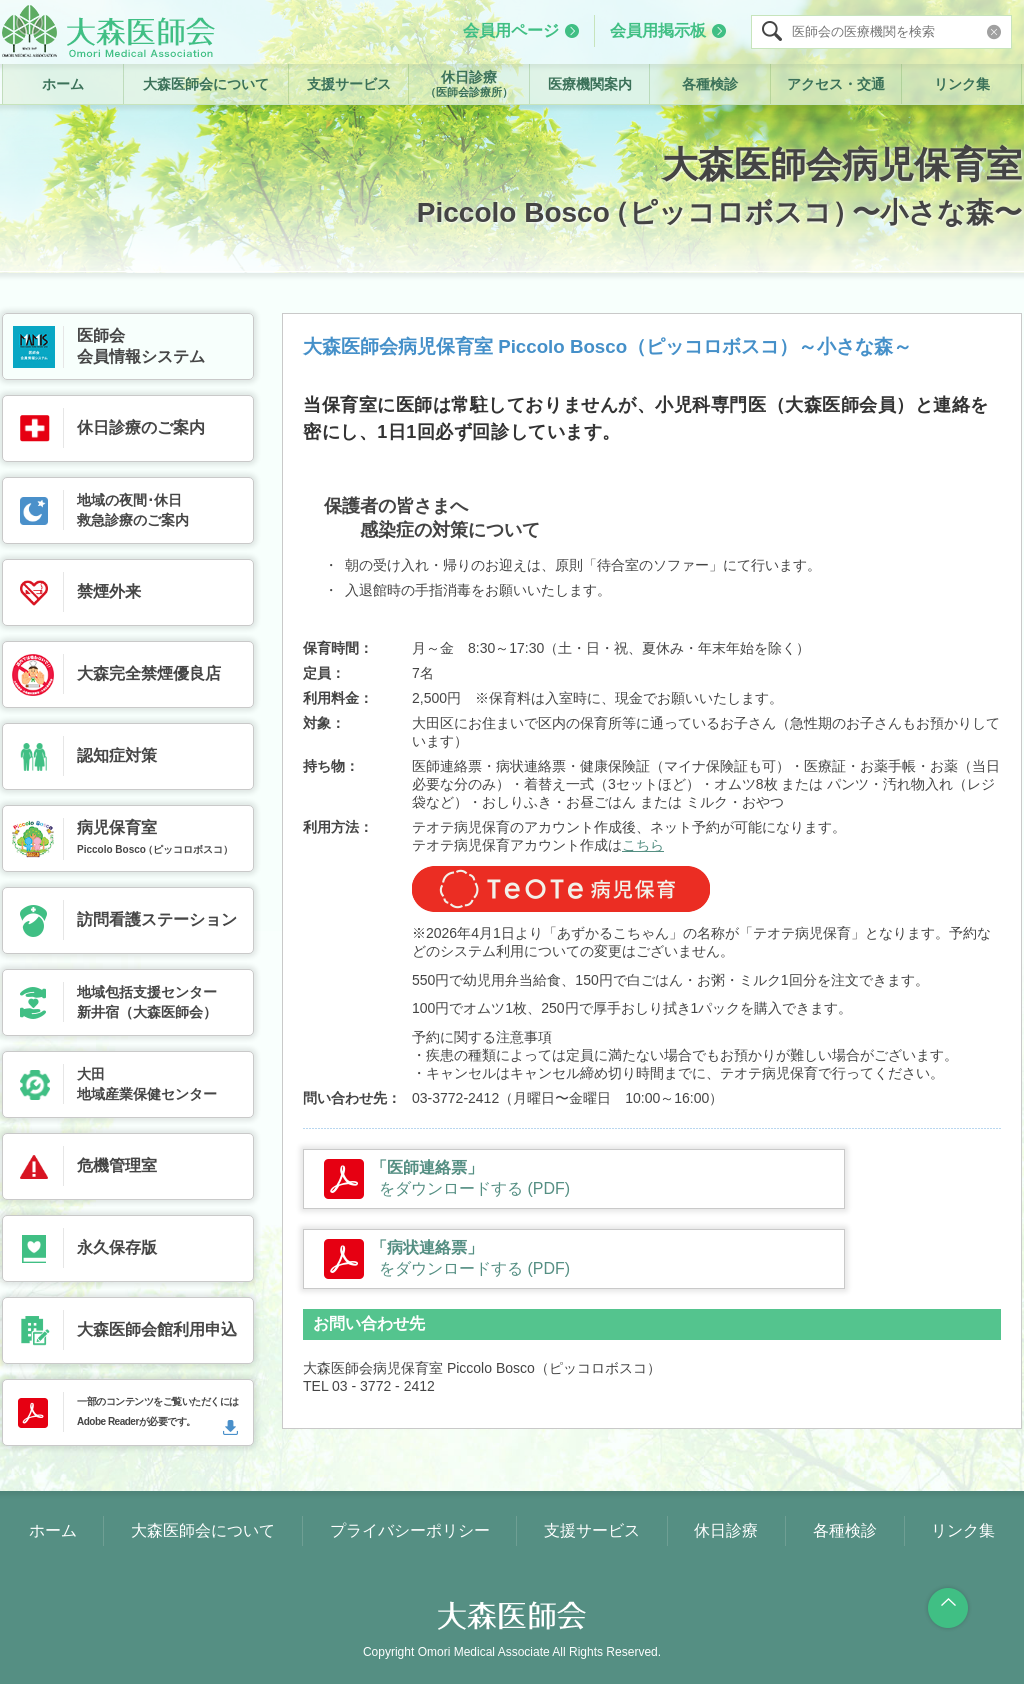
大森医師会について (206, 84)
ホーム (63, 84)
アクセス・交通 (836, 84)
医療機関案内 (590, 84)
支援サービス (349, 84)
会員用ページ (511, 30)
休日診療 (469, 84)
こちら (643, 845)
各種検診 (710, 84)
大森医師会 (108, 31)
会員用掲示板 (658, 30)
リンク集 (962, 84)
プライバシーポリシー (410, 1530)
